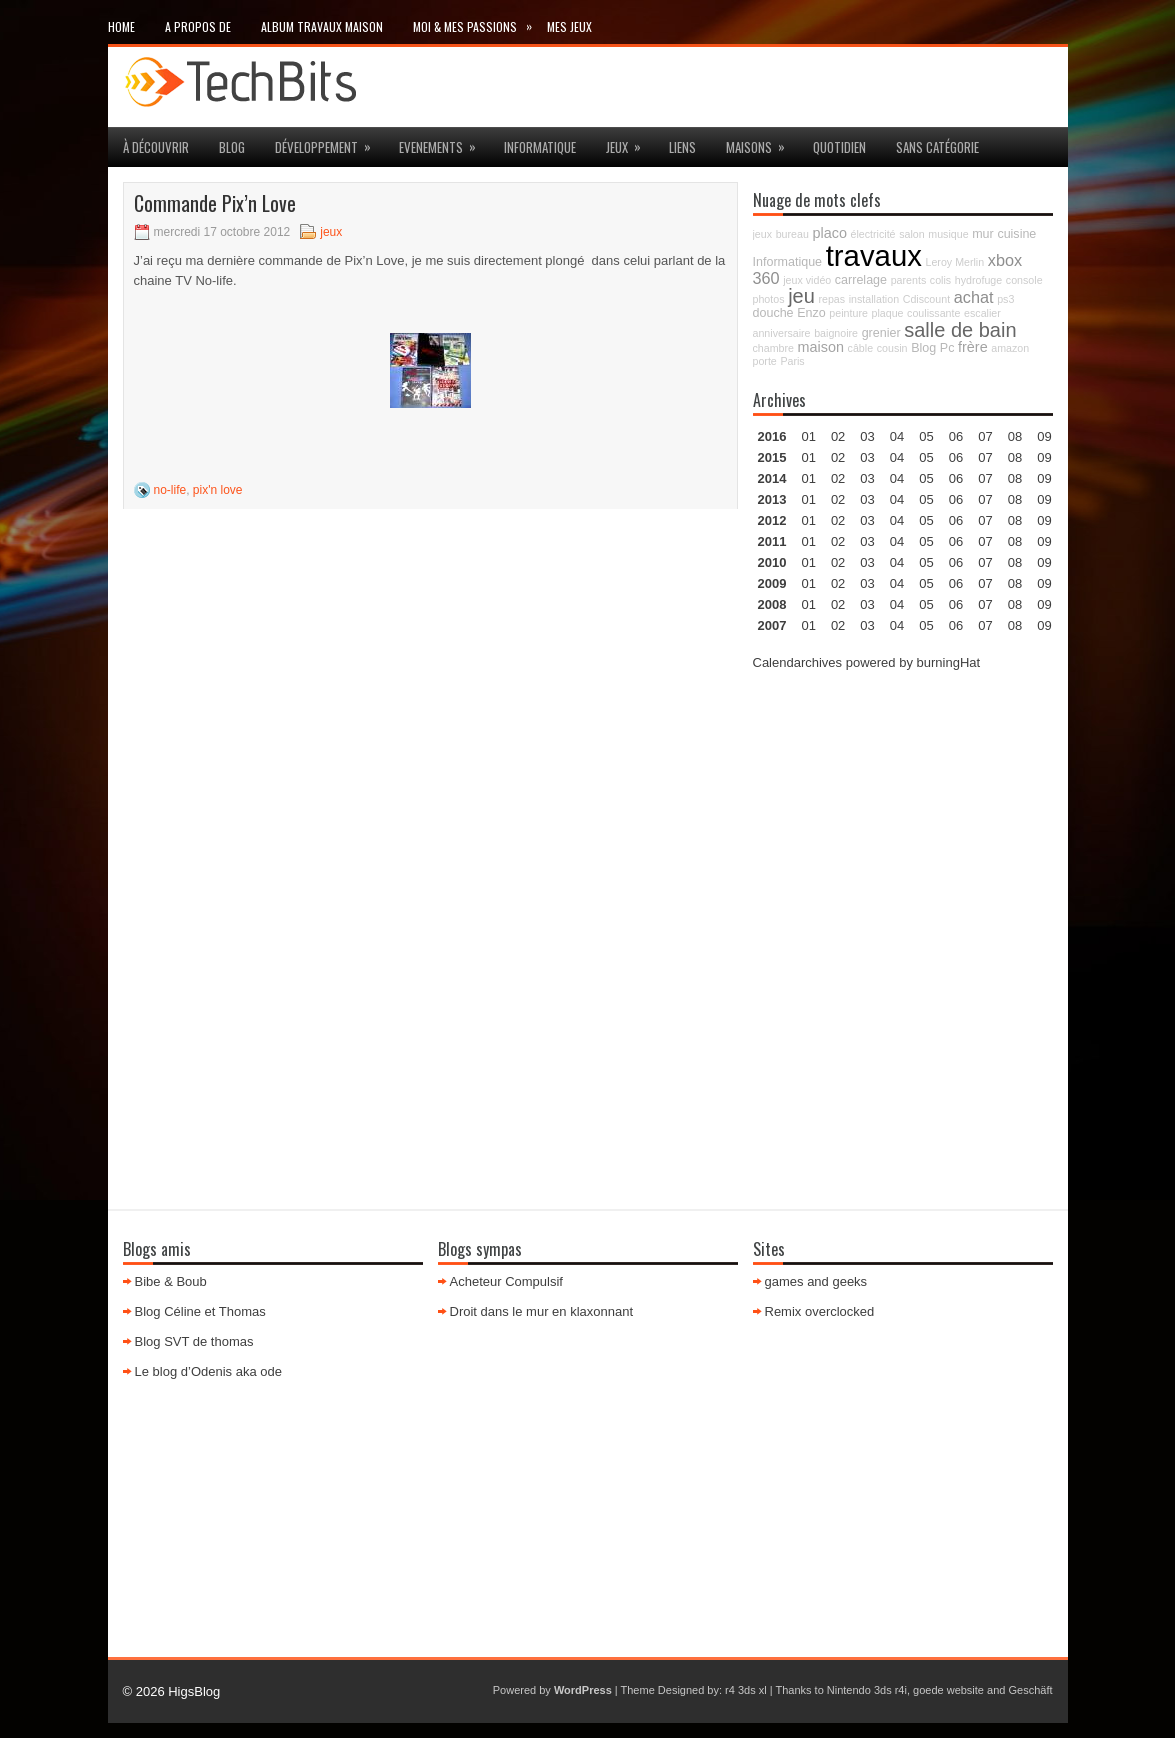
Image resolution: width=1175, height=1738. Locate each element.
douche (773, 313)
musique (948, 234)
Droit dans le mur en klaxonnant (542, 1311)
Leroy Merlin (955, 262)
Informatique (540, 147)
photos (769, 299)
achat (974, 297)
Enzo (811, 313)
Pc (947, 348)
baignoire (836, 333)
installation (874, 299)
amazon (1010, 348)
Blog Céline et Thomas (200, 1311)
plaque (887, 313)
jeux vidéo (807, 280)
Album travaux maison (322, 26)
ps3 (1005, 299)
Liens (682, 147)
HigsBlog (194, 1691)
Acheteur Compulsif (506, 1281)
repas (831, 299)
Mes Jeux (569, 26)
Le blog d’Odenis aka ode (208, 1371)
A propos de (198, 26)
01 (808, 436)
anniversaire (782, 333)
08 (1015, 478)
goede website (948, 1690)
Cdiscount (926, 299)
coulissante (933, 313)
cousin (892, 348)
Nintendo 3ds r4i (867, 1690)
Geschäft (1030, 1690)
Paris (792, 361)
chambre (773, 348)
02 (838, 436)
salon (911, 234)
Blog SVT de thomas (194, 1341)
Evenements (444, 142)
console (1024, 280)
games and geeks (816, 1281)
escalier (982, 313)
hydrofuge (978, 280)
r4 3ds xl (746, 1690)
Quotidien (839, 147)
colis (940, 280)
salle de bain (960, 330)
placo (830, 233)
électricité (873, 234)
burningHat (949, 662)
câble (860, 348)
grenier (881, 333)
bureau (792, 234)
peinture (848, 313)
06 (956, 478)
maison (821, 347)
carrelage (861, 280)
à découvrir (156, 147)
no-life (170, 490)
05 (926, 499)
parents (909, 280)
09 (1044, 457)
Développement (329, 142)
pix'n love (218, 490)
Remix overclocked (820, 1311)
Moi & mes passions (480, 22)
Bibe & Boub (171, 1281)
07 (985, 478)
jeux (630, 142)
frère (973, 347)
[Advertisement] (903, 814)
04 (897, 436)
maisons (762, 142)
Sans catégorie (937, 147)
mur (983, 234)
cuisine (1016, 234)
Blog (232, 147)
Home (121, 26)
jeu (801, 296)
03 (867, 436)
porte (765, 361)
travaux (874, 255)
